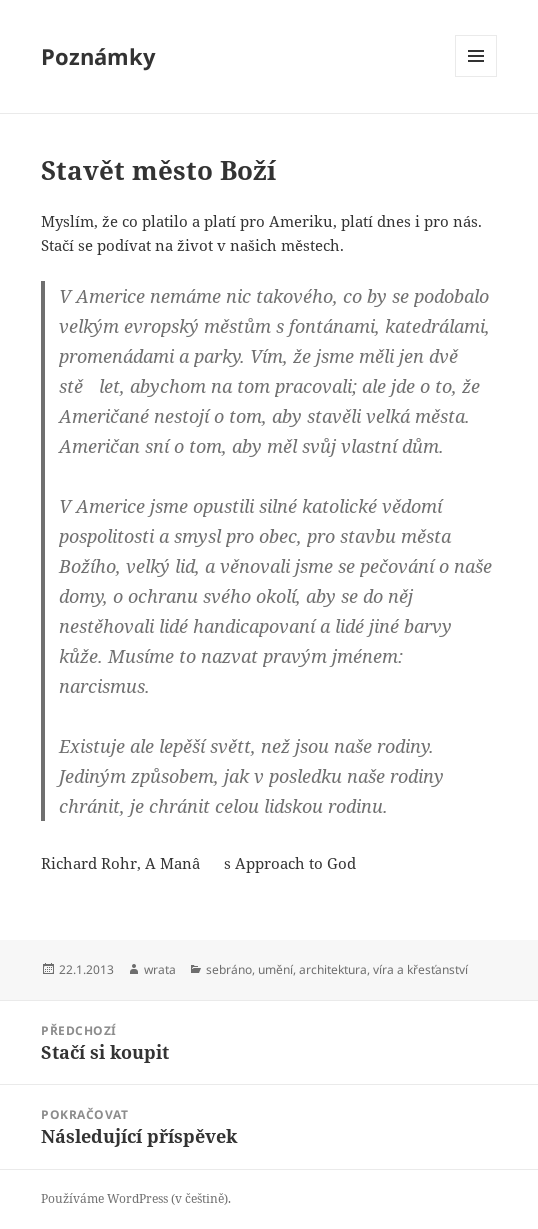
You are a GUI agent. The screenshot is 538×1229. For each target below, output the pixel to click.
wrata (160, 969)
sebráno (229, 969)
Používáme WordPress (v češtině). (136, 1198)
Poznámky (98, 56)
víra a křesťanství (420, 969)
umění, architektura (312, 969)
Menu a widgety (476, 76)
